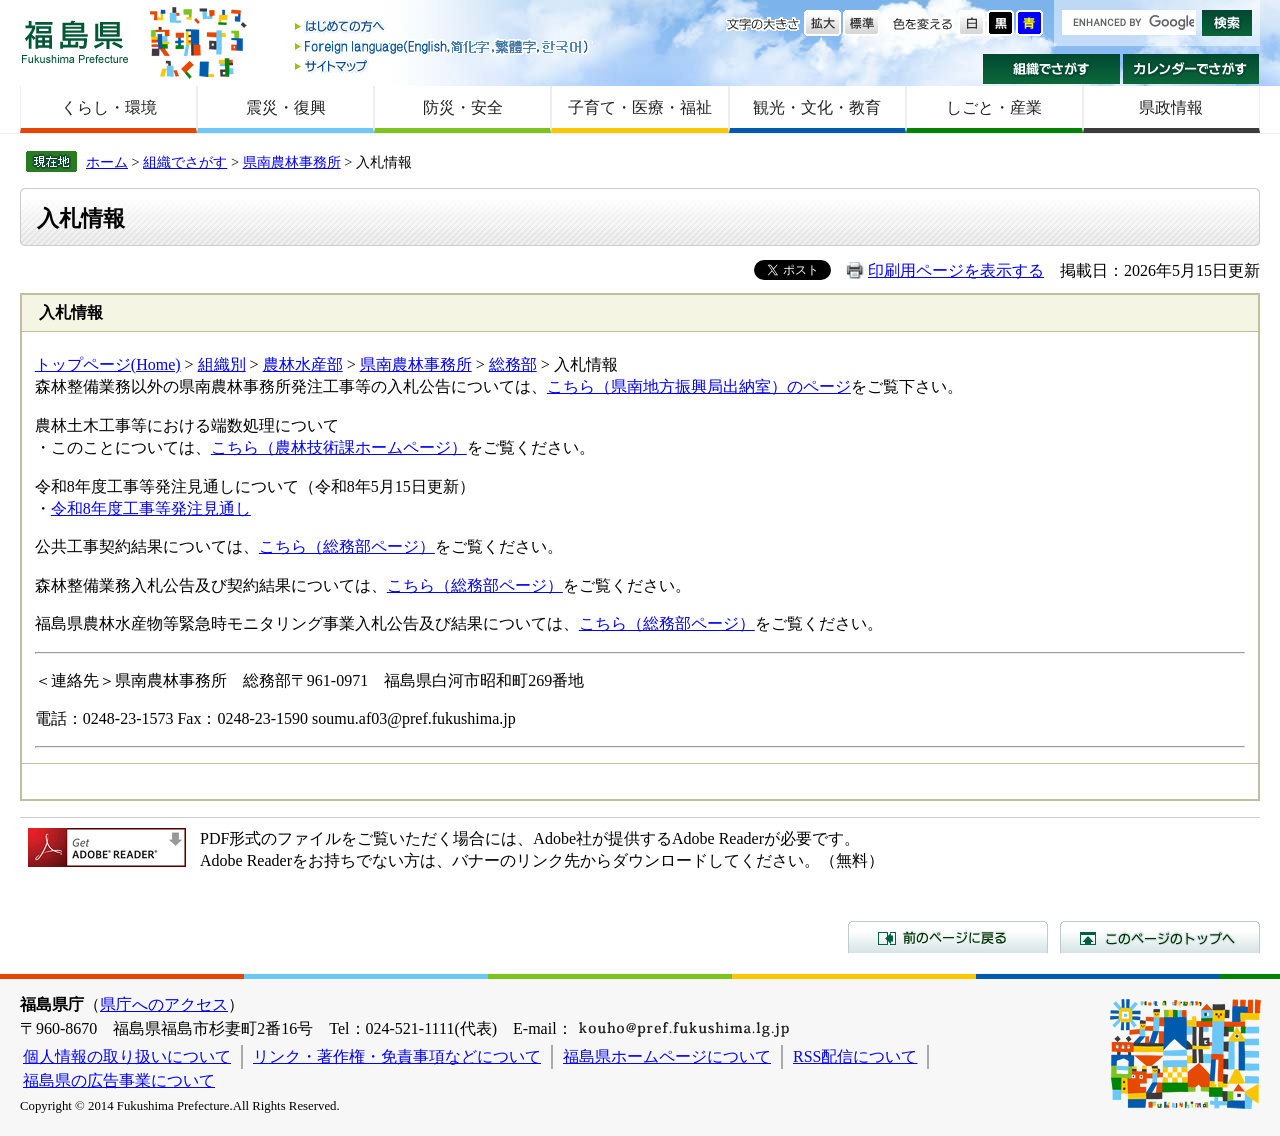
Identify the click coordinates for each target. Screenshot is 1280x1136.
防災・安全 (463, 107)
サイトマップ (443, 65)
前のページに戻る (948, 937)
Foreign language (443, 46)
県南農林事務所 (292, 162)
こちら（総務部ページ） (347, 546)
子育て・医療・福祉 (640, 107)
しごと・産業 (994, 107)
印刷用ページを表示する (956, 270)
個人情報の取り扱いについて (127, 1056)
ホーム (107, 162)
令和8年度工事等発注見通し (151, 508)
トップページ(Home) (108, 364)
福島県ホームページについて (667, 1056)
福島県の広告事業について (119, 1080)
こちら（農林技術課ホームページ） (339, 447)
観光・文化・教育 (817, 107)
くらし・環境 (109, 107)
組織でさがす (1051, 69)
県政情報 (1171, 107)
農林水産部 (303, 364)
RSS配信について (855, 1056)
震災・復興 (286, 107)
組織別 (222, 364)
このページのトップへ (1160, 937)
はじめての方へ (443, 27)
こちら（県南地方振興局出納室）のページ (699, 386)
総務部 (513, 364)
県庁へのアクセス (164, 1004)
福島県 (75, 41)
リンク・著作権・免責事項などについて (397, 1056)
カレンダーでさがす (1191, 69)
